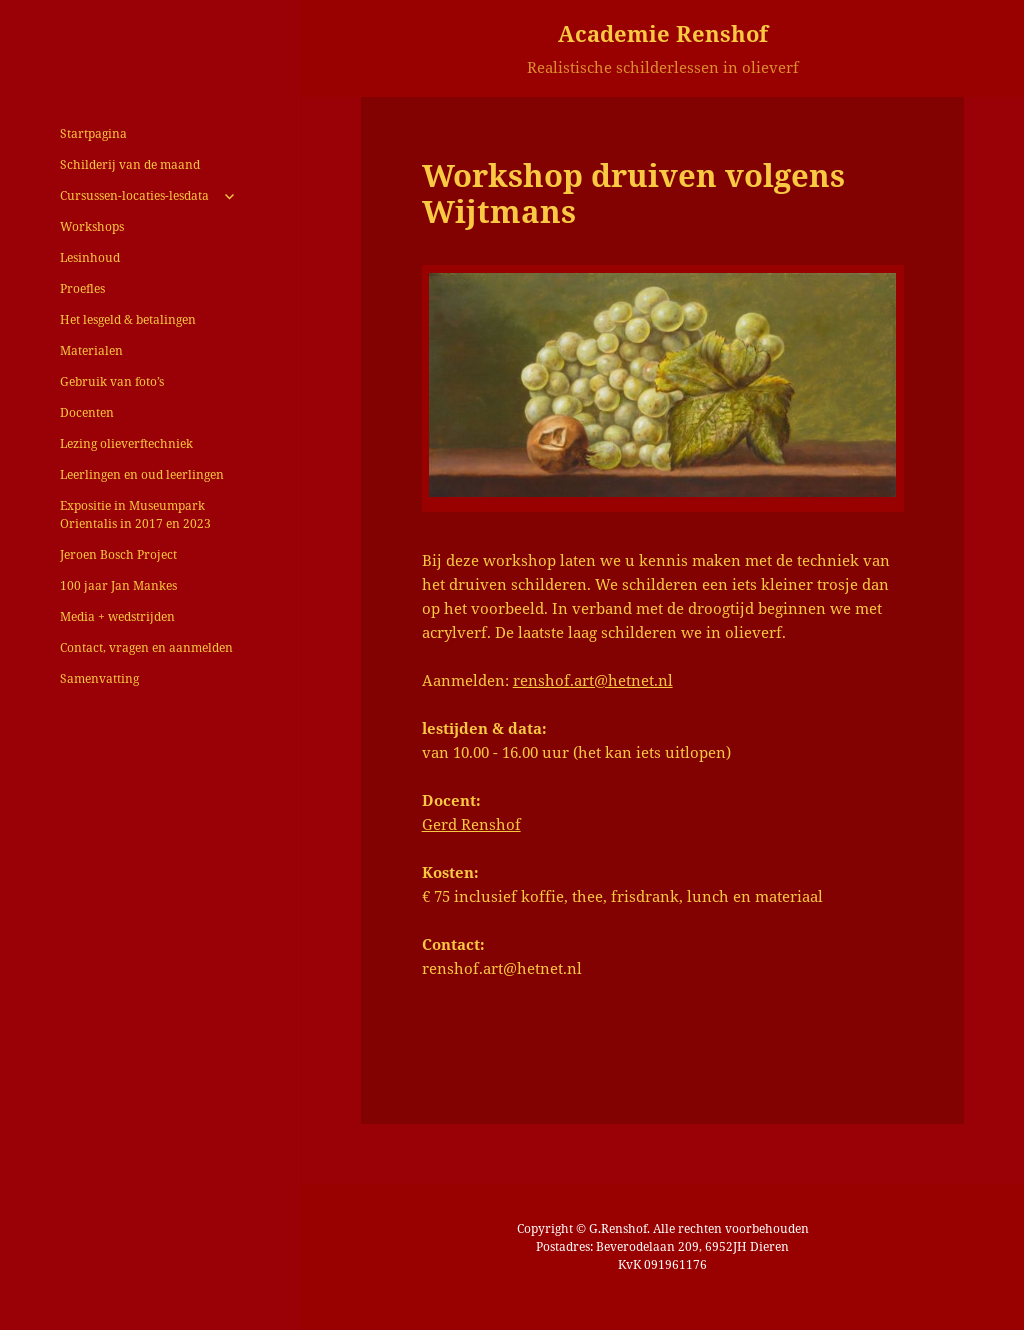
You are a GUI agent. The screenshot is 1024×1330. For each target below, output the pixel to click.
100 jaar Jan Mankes (118, 585)
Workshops (92, 226)
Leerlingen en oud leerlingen (142, 474)
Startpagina (93, 133)
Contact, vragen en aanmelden (146, 647)
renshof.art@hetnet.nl (593, 680)
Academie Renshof (663, 33)
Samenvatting (99, 678)
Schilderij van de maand (130, 164)
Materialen (91, 350)
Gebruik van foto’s (112, 381)
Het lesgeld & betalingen (128, 319)
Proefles (82, 288)
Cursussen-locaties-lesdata (134, 195)
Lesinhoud (90, 257)
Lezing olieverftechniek (126, 443)
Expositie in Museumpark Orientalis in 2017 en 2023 (135, 514)
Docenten (87, 412)
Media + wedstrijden (117, 616)
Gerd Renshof (471, 824)
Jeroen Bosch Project (118, 554)
